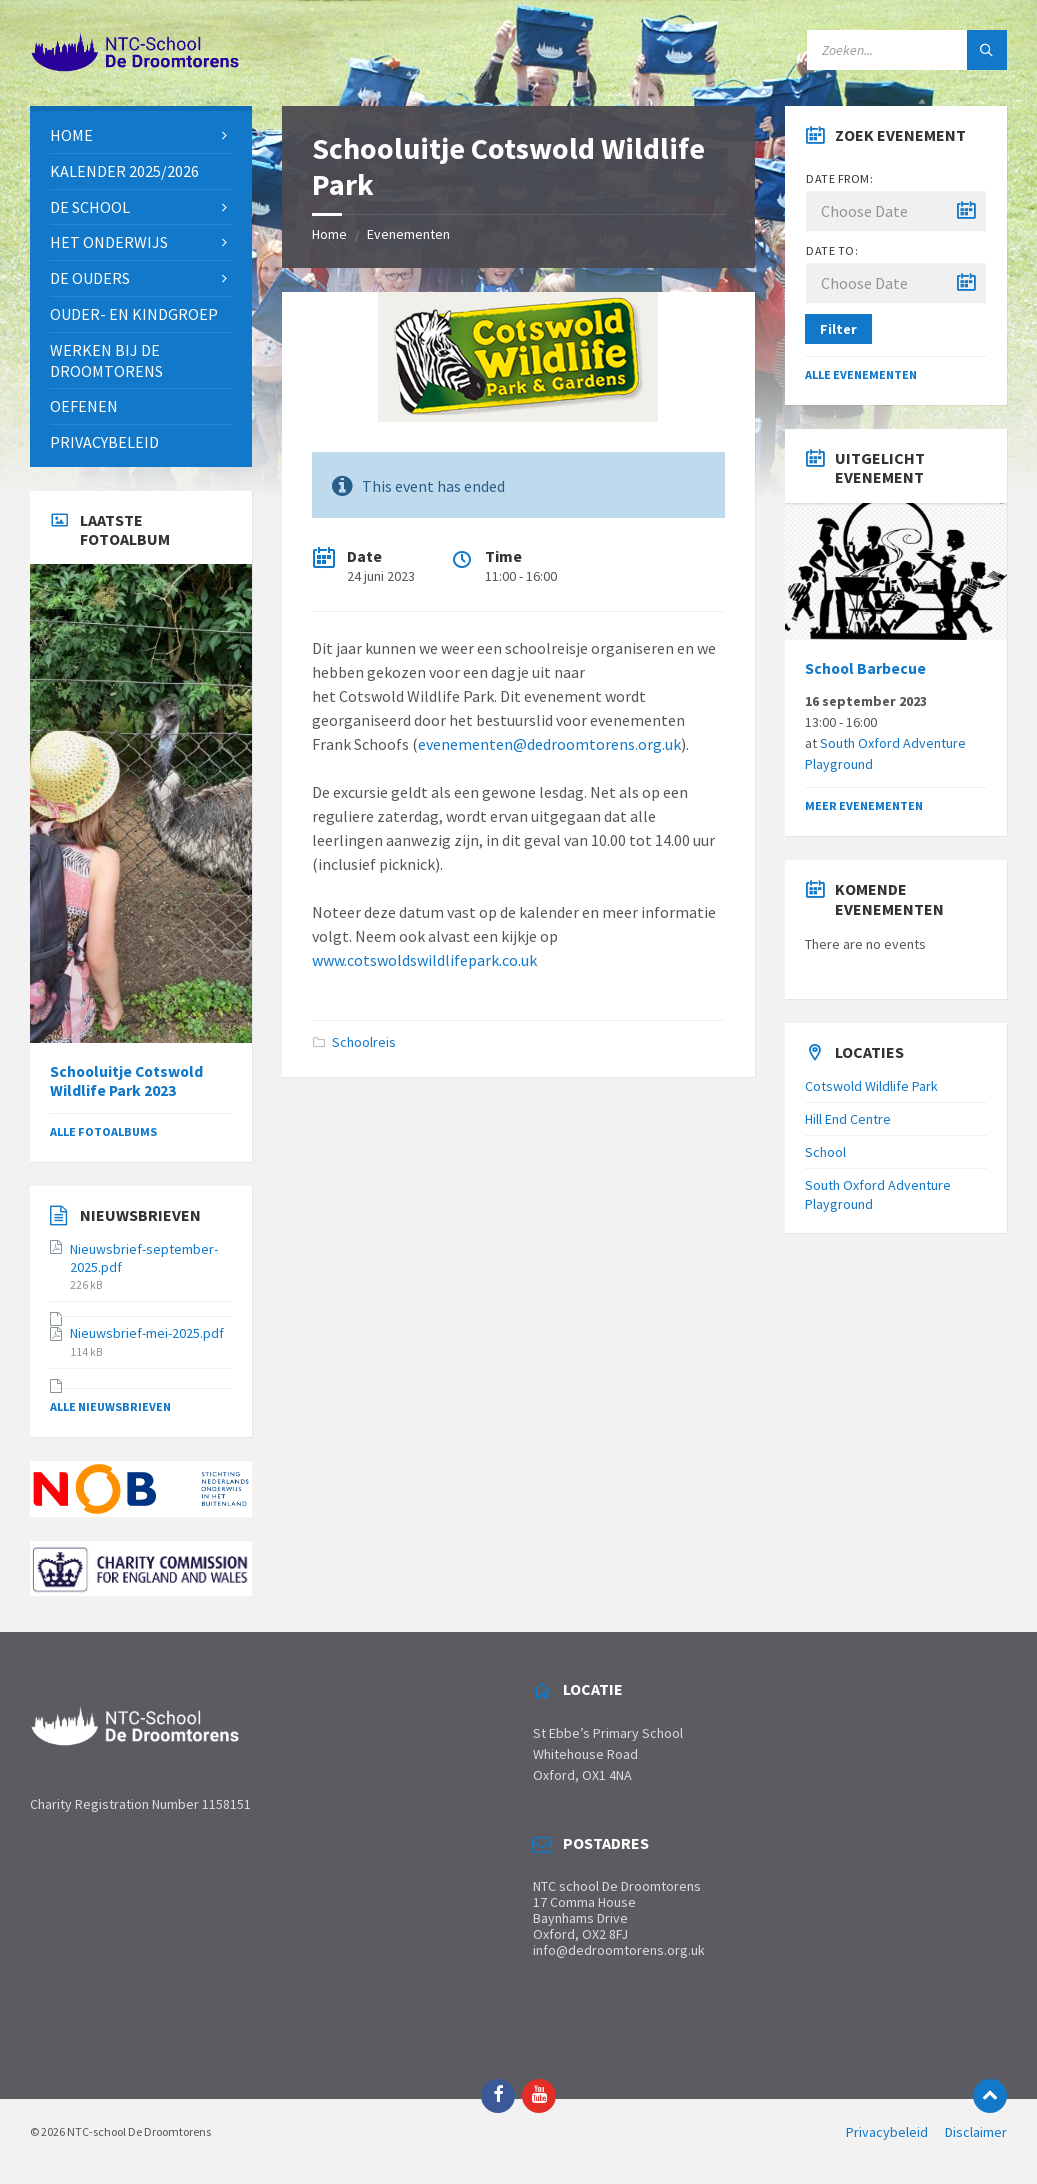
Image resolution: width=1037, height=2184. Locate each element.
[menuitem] (141, 135)
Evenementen (408, 234)
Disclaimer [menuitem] (976, 2132)
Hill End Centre (848, 1119)
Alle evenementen (861, 374)
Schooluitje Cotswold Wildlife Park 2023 (126, 1081)
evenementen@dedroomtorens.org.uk (549, 744)
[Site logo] (135, 67)
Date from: (839, 178)
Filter (838, 329)
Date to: (832, 250)
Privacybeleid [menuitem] (887, 2132)
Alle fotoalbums (103, 1131)
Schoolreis (364, 1042)
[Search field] (907, 50)
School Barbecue (865, 668)
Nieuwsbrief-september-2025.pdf (144, 1258)
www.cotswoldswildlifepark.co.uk (424, 960)
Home (329, 234)
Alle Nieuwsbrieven (110, 1406)
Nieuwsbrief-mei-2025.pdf (147, 1333)
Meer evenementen (864, 805)
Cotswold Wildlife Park (871, 1086)
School (825, 1152)
